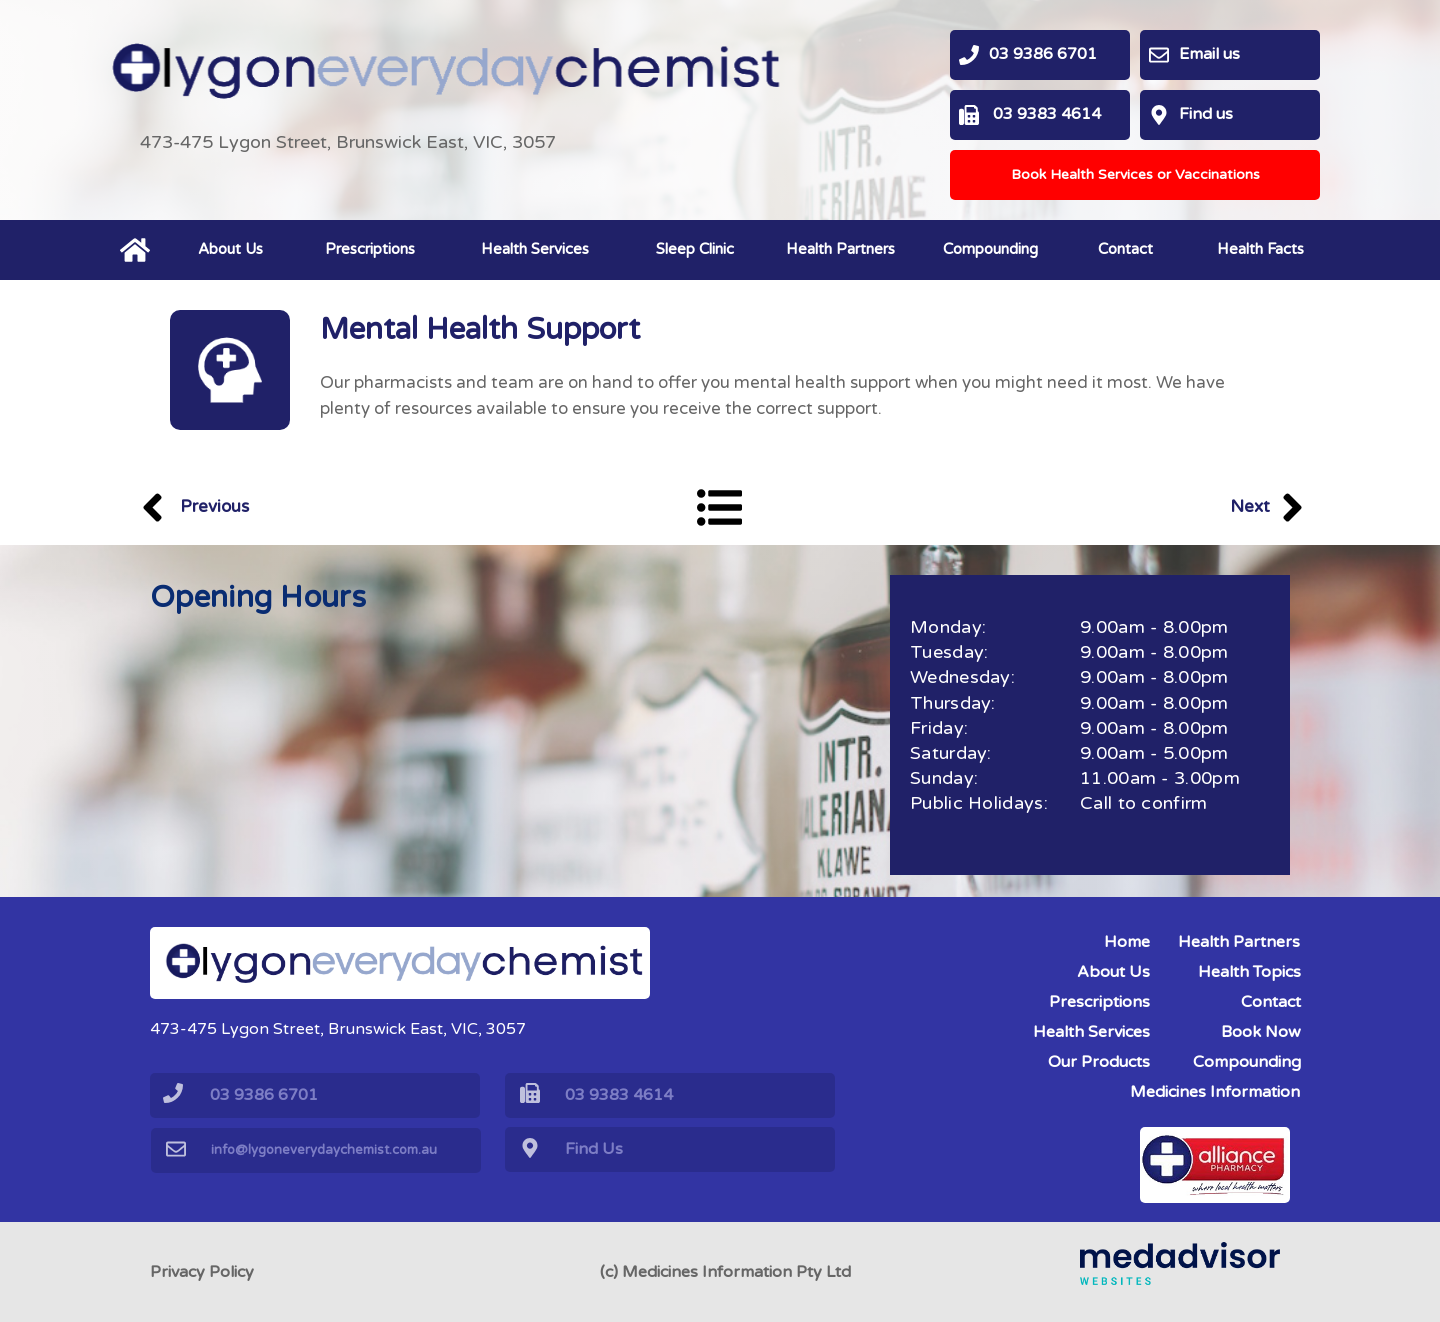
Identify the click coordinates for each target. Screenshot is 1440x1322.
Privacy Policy (202, 1272)
